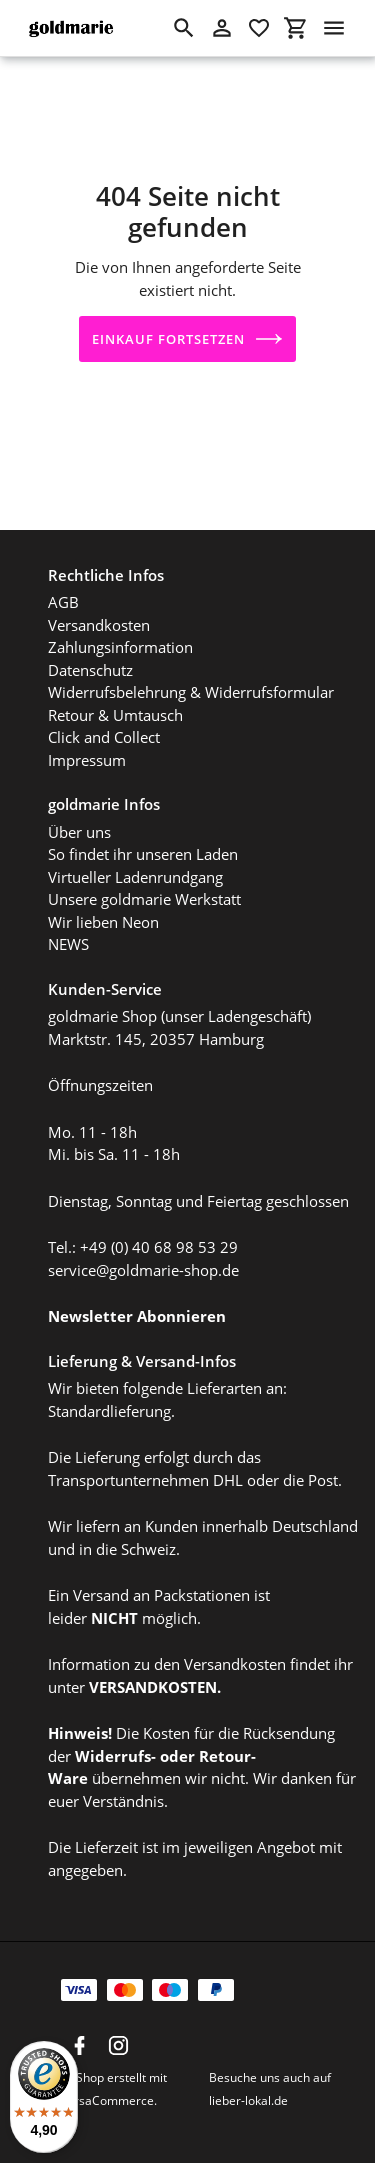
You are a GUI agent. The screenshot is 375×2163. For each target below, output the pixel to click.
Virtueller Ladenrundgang (135, 869)
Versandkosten (99, 617)
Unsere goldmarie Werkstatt (144, 892)
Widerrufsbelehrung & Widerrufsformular (191, 685)
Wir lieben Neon (103, 914)
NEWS (68, 937)
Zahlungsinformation (120, 640)
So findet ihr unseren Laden (143, 847)
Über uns (79, 824)
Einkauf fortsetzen (188, 339)
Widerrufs (113, 1748)
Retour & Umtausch (115, 707)
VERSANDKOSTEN (153, 1679)
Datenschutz (90, 662)
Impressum (87, 752)
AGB (63, 595)
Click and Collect (104, 730)
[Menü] (334, 28)
